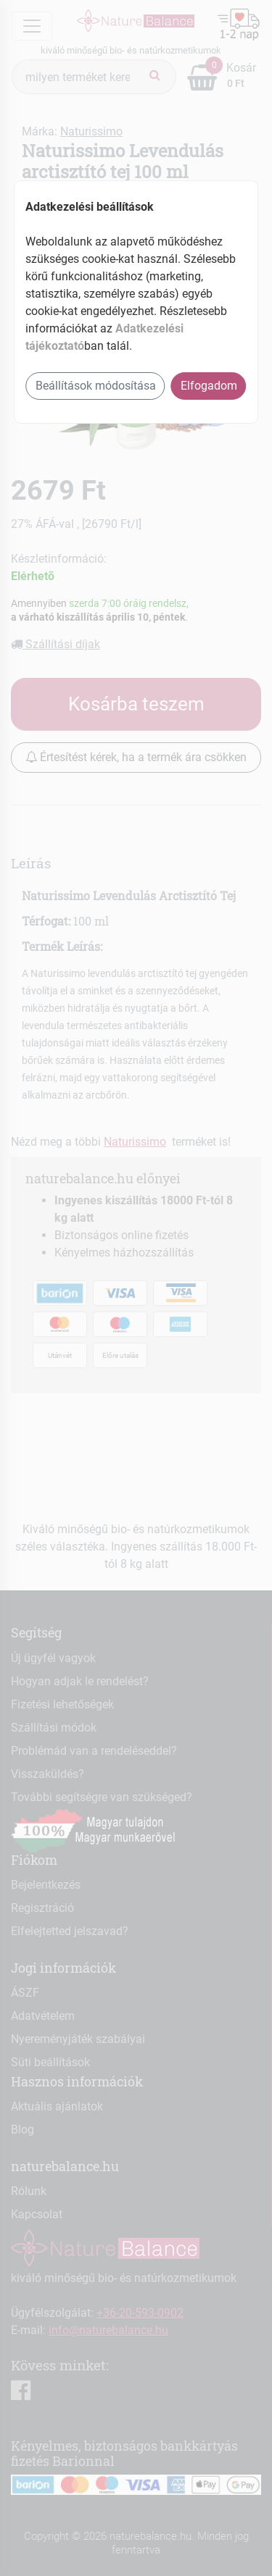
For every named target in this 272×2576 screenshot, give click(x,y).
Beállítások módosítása (96, 386)
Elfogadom (209, 386)
